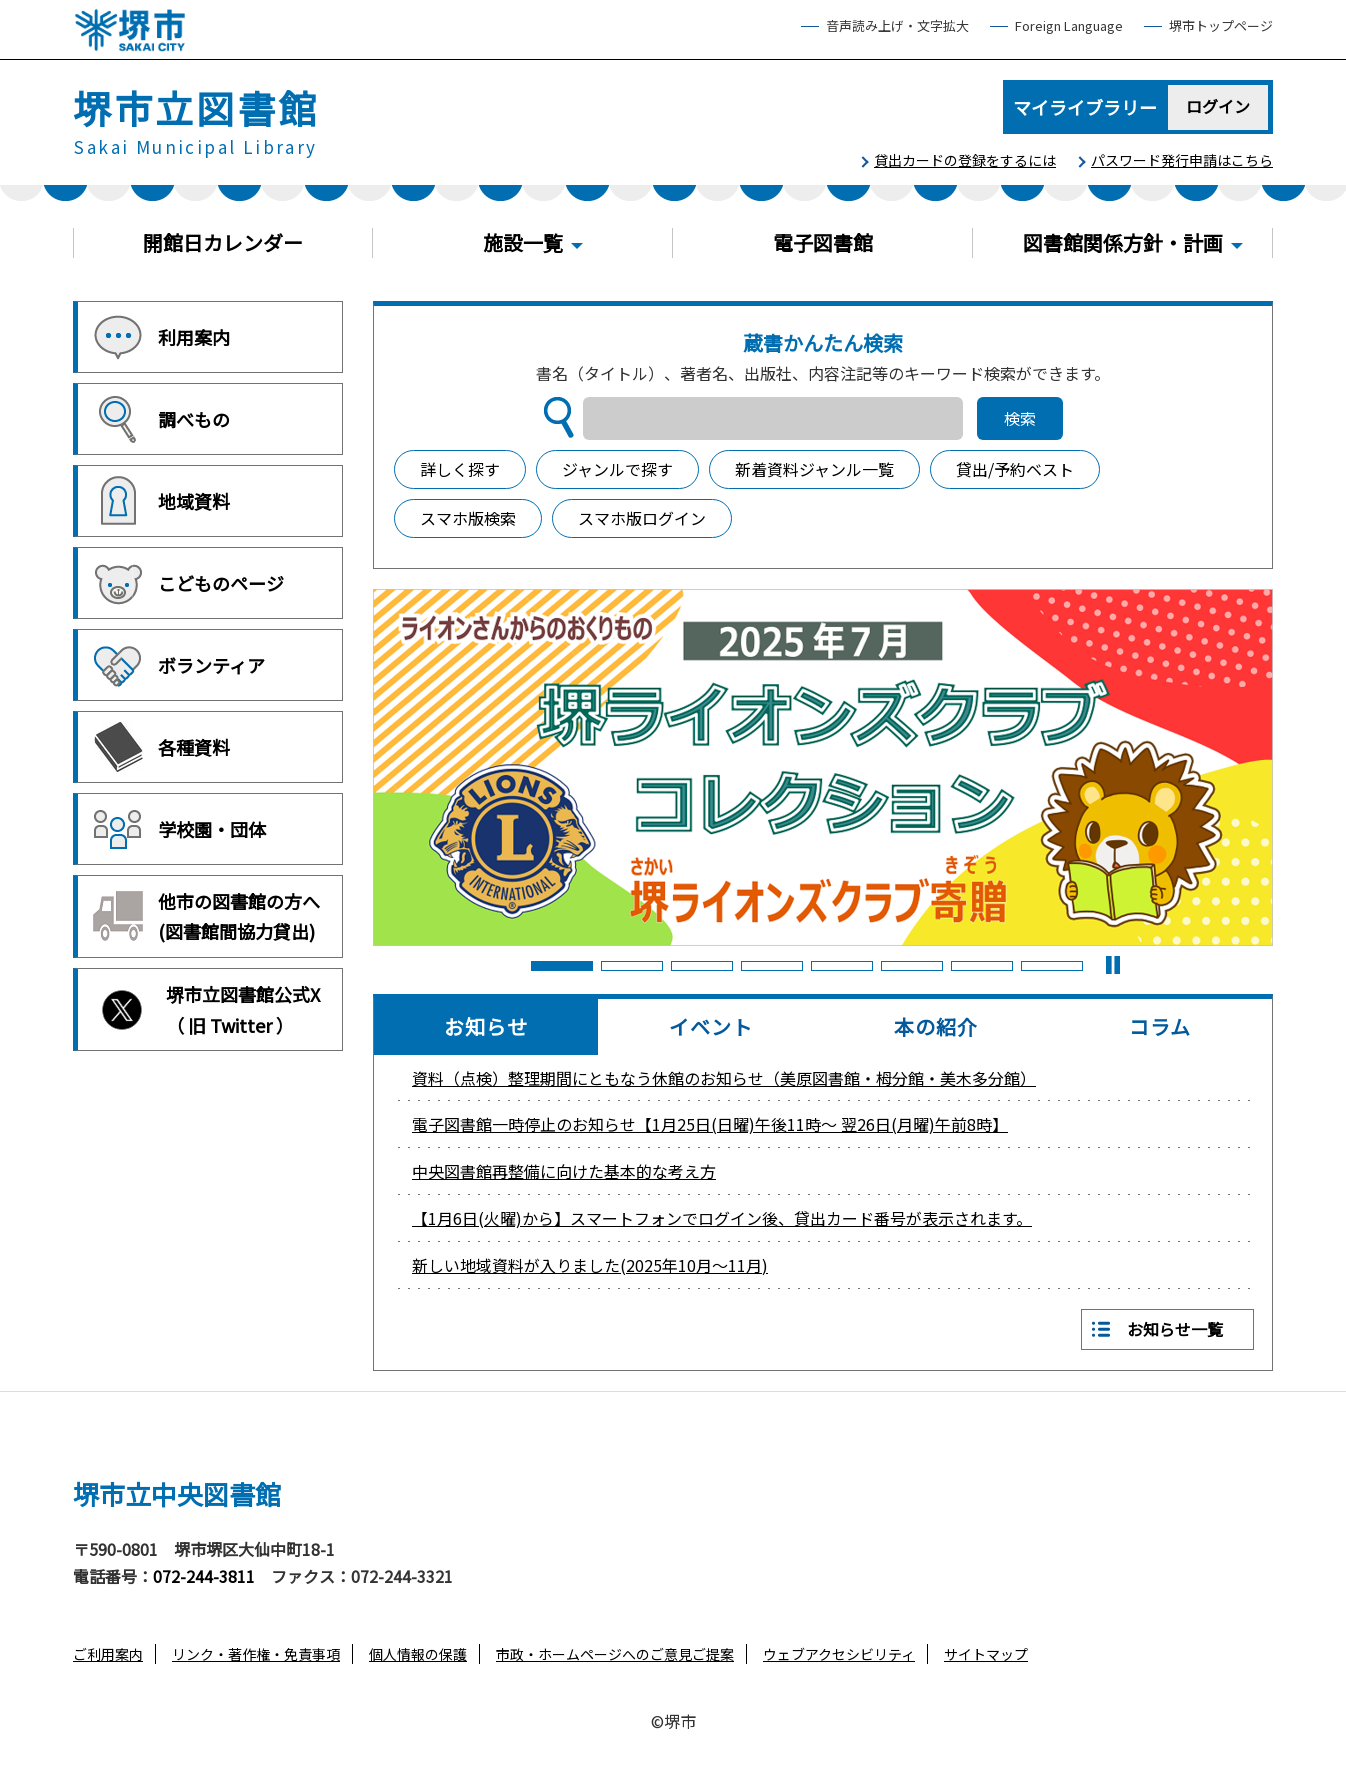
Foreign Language (1069, 26)
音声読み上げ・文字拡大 (897, 26)
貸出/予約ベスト (1015, 469)
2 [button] (631, 966)
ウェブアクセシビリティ (839, 1654)
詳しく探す (460, 469)
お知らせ (486, 1026)
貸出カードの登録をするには (965, 160)
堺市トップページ (1221, 26)
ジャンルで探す (617, 469)
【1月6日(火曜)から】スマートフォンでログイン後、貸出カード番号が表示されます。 (722, 1218)
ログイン (1219, 106)
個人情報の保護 (418, 1654)
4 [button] (771, 966)
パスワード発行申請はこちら (1182, 160)
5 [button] (841, 966)
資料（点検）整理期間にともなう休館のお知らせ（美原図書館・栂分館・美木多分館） (724, 1078)
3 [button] (701, 966)
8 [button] (1051, 966)
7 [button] (981, 966)
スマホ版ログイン (642, 518)
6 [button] (911, 966)
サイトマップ (986, 1654)
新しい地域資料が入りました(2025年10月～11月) (590, 1265)
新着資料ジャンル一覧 (814, 469)
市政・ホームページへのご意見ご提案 (615, 1654)
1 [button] (561, 966)
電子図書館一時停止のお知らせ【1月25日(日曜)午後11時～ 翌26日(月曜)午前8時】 (710, 1124)
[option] (823, 767)
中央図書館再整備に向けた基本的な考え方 (564, 1171)
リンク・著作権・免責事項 (256, 1654)
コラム (1160, 1026)
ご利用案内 (108, 1654)
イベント (711, 1026)
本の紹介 (936, 1026)
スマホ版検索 (468, 518)
